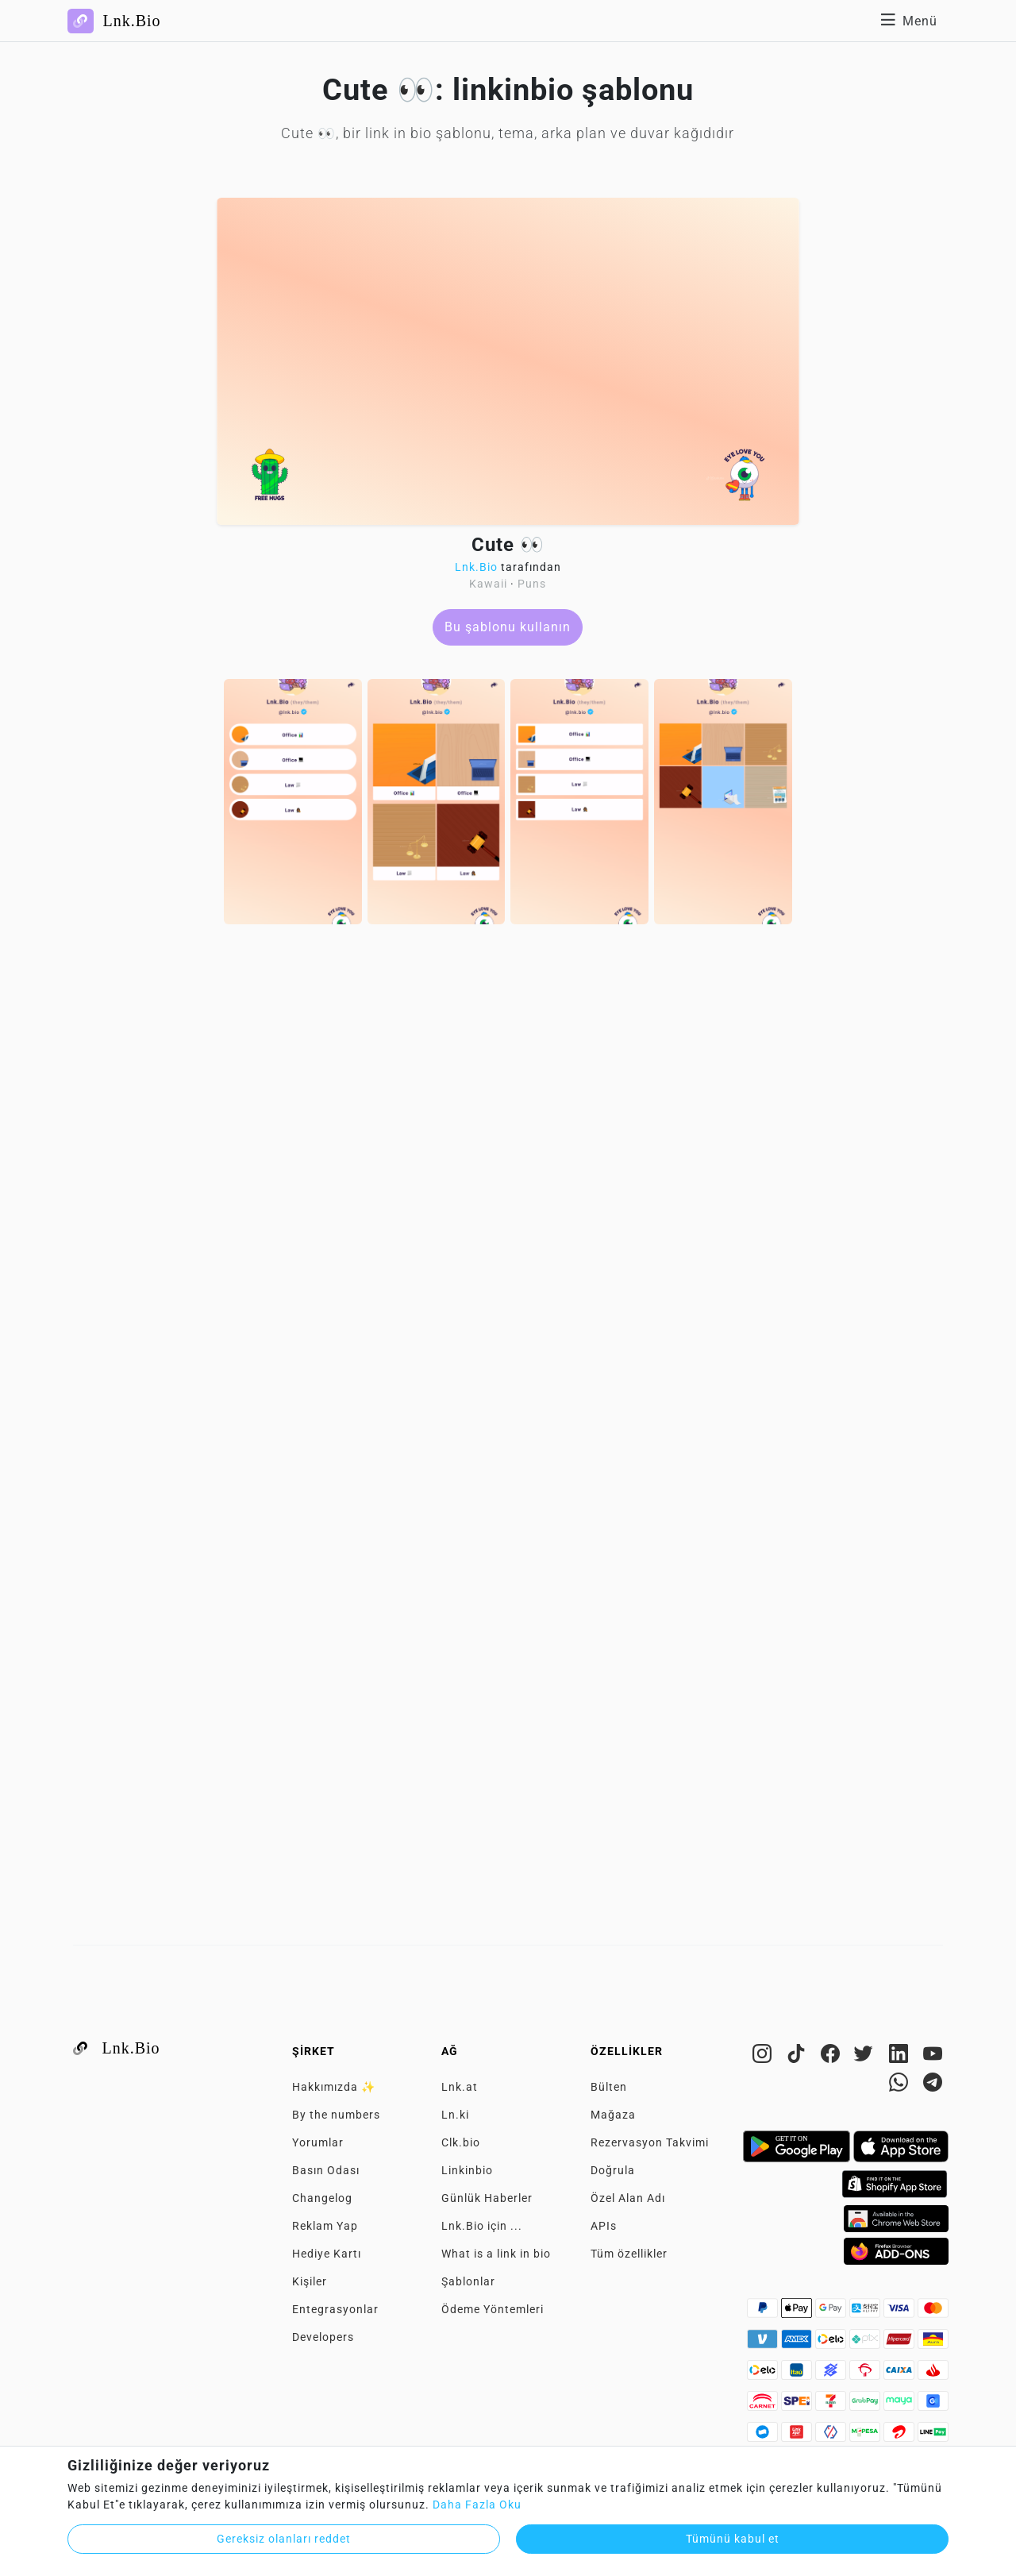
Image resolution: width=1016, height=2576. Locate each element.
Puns (532, 583)
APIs (604, 2225)
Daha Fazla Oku (477, 2504)
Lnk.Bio (476, 567)
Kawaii (488, 583)
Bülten (609, 2086)
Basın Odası (326, 2170)
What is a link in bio (496, 2253)
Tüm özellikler (629, 2253)
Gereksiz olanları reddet (284, 2538)
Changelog (322, 2198)
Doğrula (613, 2170)
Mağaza (613, 2114)
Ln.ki (455, 2114)
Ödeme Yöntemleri (492, 2309)
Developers (323, 2337)
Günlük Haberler (487, 2198)
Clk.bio (460, 2142)
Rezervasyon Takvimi (650, 2142)
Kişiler (309, 2281)
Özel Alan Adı (628, 2198)
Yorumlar (318, 2142)
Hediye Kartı (326, 2253)
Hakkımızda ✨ (333, 2086)
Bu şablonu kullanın (507, 626)
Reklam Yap (325, 2225)
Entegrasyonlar (335, 2309)
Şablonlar (468, 2281)
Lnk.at (459, 2086)
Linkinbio (467, 2170)
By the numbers (336, 2114)
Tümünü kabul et (732, 2538)
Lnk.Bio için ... (481, 2225)
